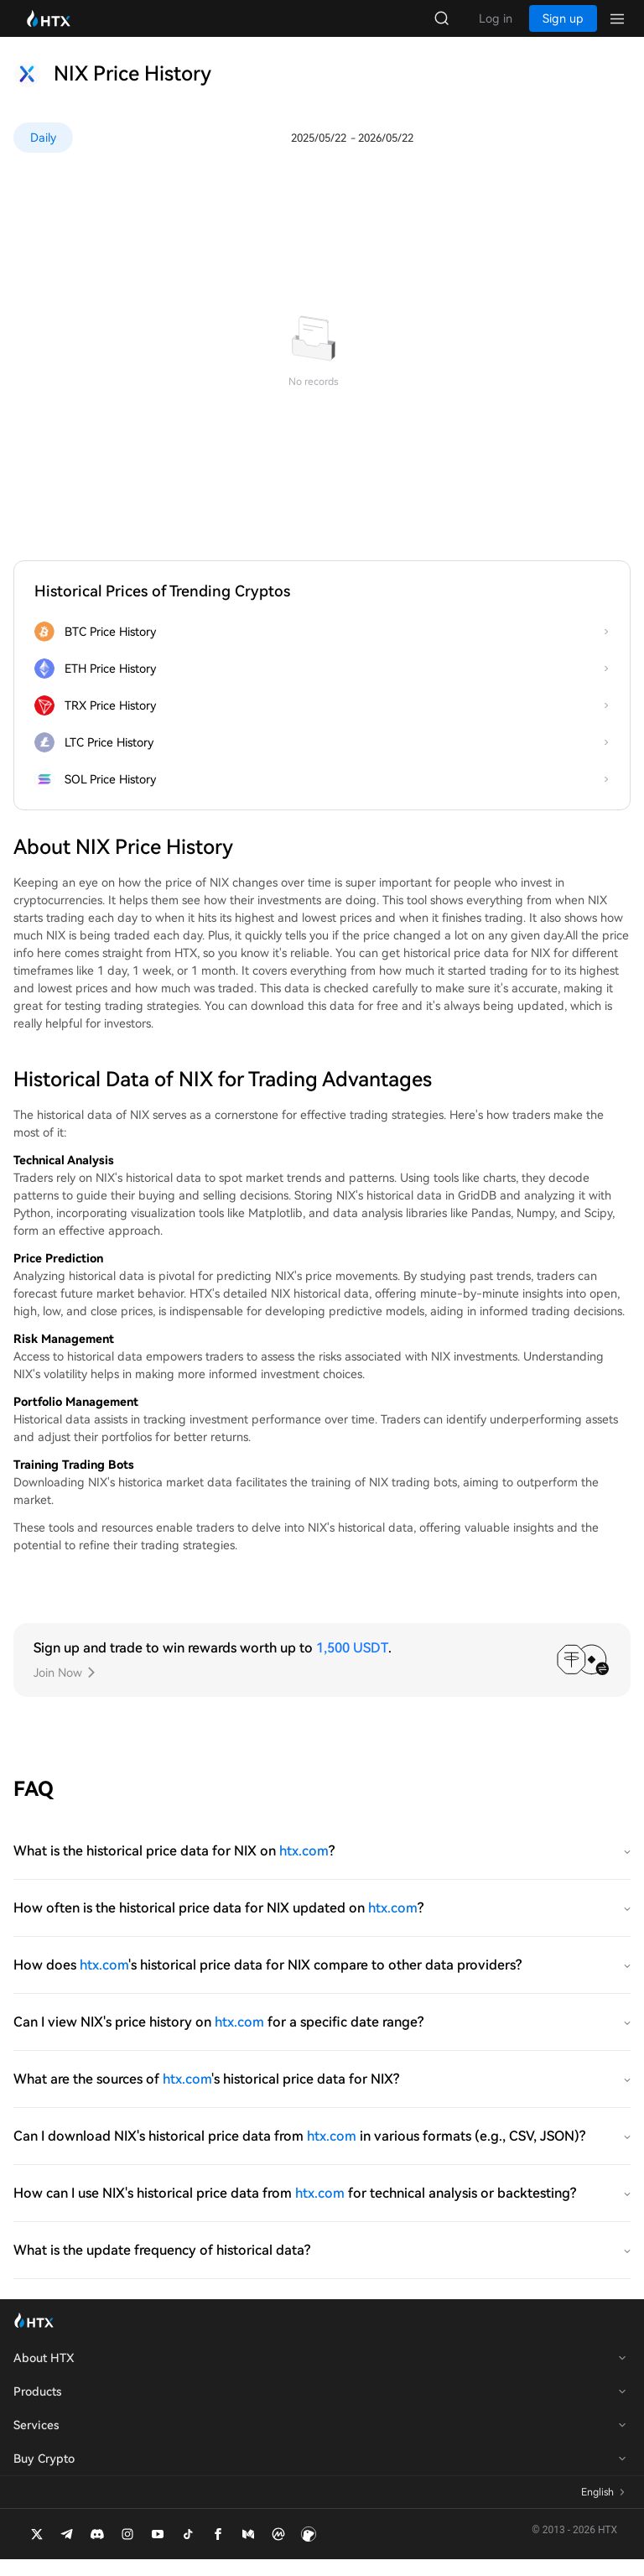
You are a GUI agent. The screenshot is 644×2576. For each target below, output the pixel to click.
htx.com (304, 1868)
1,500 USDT (352, 1665)
